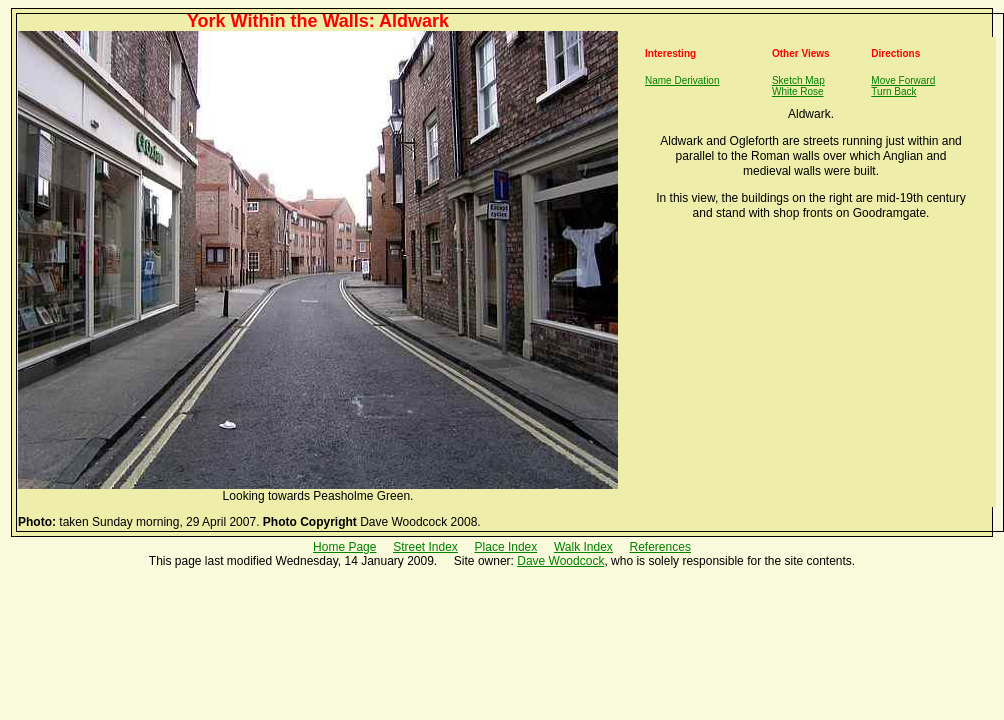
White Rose (798, 91)
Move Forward (903, 80)
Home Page (344, 547)
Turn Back (893, 91)
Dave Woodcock (560, 561)
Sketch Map (798, 80)
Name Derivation (682, 80)
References (660, 547)
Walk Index (583, 547)
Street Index (425, 547)
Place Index (506, 547)
